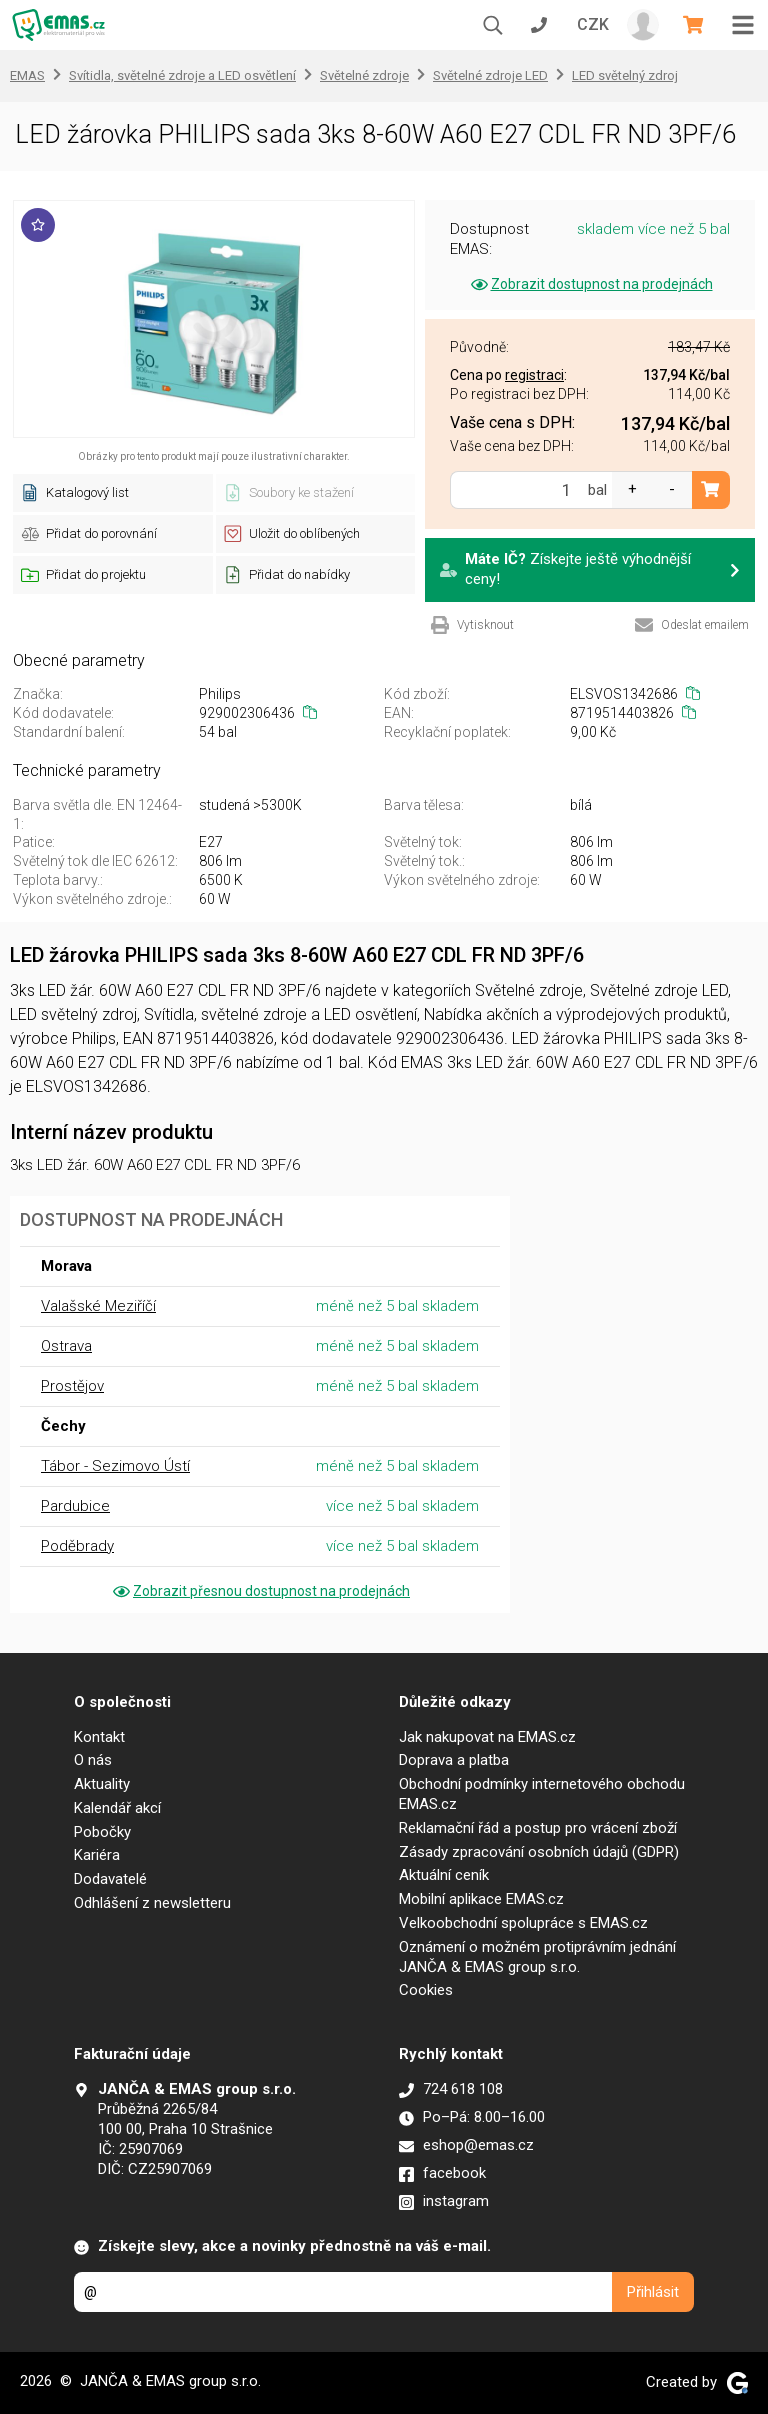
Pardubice (75, 1506)
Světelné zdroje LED (490, 75)
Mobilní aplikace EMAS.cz (481, 1899)
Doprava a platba (454, 1760)
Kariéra (97, 1855)
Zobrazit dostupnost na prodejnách (590, 284)
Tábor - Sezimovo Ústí (115, 1466)
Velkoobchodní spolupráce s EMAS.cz (523, 1923)
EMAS (27, 75)
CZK (593, 24)
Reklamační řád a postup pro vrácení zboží (538, 1828)
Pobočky (102, 1832)
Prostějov (72, 1386)
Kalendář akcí (117, 1808)
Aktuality (102, 1784)
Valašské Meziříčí (98, 1306)
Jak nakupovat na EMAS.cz (487, 1737)
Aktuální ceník (444, 1875)
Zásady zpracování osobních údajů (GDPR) (539, 1852)
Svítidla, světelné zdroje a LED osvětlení (182, 75)
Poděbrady (77, 1546)
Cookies (426, 1990)
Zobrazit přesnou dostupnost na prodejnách (260, 1591)
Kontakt (99, 1737)
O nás (93, 1760)
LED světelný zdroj (625, 75)
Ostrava (66, 1346)
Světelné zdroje (364, 75)
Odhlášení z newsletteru (152, 1903)
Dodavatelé (110, 1879)
